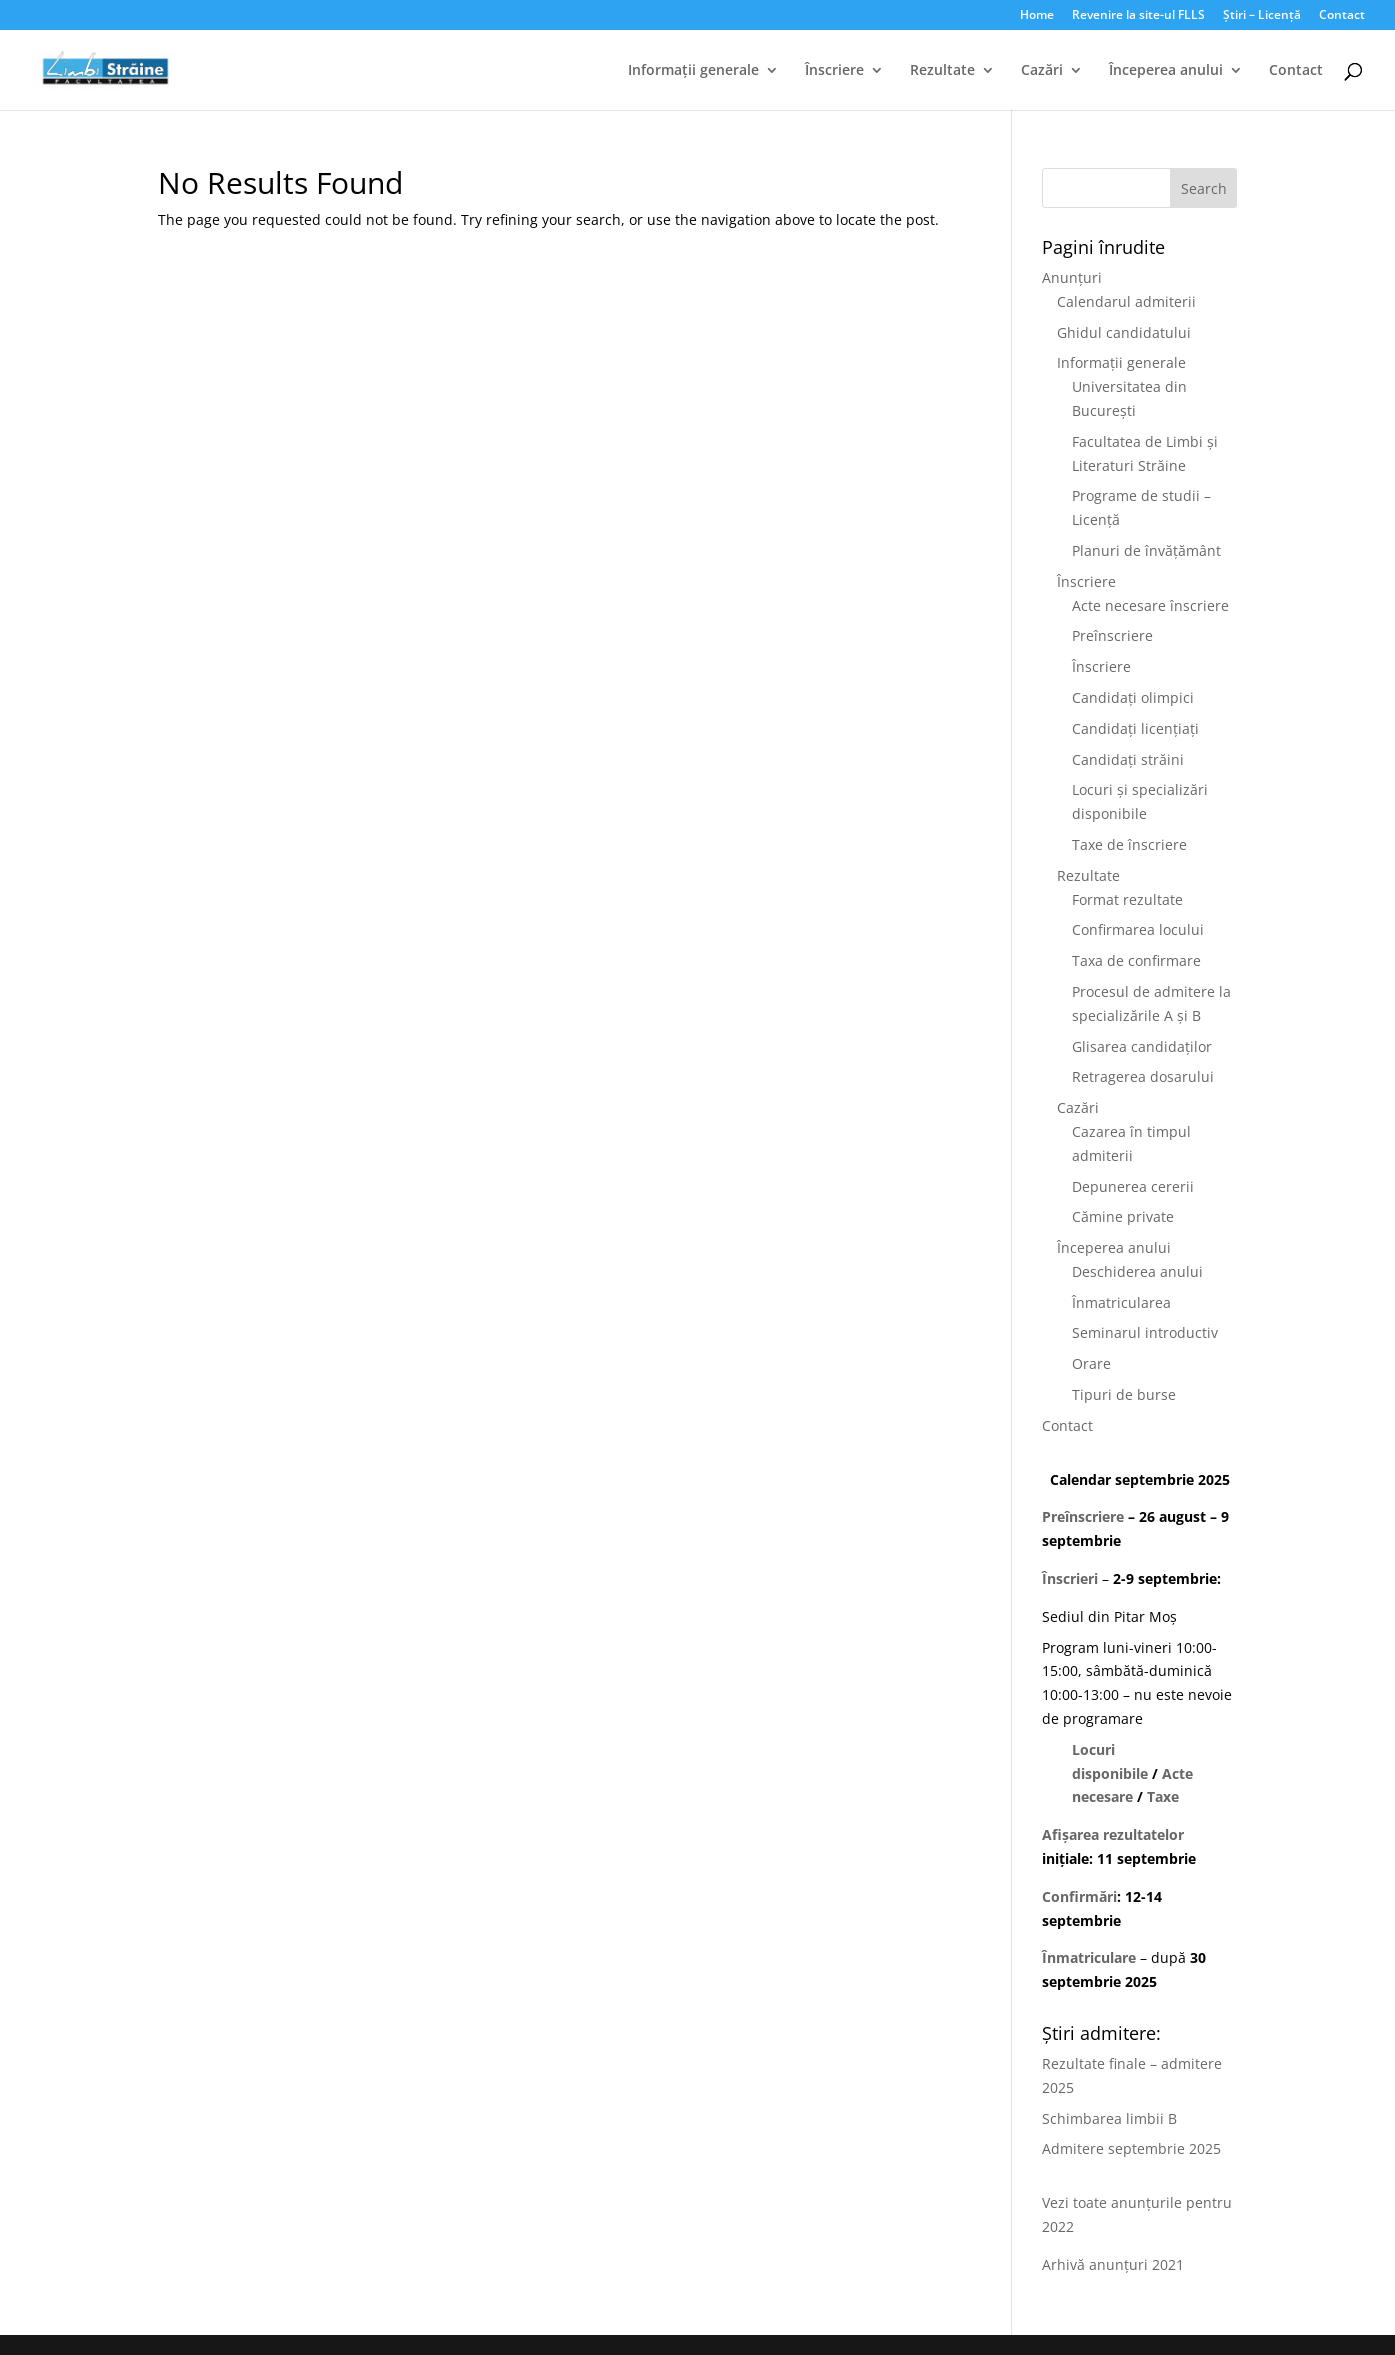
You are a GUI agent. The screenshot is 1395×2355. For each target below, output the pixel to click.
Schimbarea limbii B (1109, 2118)
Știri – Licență (1262, 16)
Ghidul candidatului (1124, 332)
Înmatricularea (1121, 1302)
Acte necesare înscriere (1150, 605)
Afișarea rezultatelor (1113, 1834)
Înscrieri (1070, 1578)
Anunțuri (1072, 277)
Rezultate (942, 71)
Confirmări (1079, 1896)
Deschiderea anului (1137, 1271)
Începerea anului (1166, 71)
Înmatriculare (1089, 1957)
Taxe (1163, 1796)
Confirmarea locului (1138, 929)
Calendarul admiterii (1126, 301)
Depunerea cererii (1133, 1186)
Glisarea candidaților (1142, 1046)
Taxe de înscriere (1129, 844)
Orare (1091, 1363)
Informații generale (693, 71)
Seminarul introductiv (1145, 1332)
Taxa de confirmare (1136, 960)
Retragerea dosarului (1143, 1076)
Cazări (1042, 71)
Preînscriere (1112, 635)
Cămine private (1123, 1216)
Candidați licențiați (1135, 728)
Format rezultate (1127, 899)
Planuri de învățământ (1146, 550)
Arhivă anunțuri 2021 (1113, 2264)
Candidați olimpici (1133, 697)
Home (1037, 16)
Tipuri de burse (1124, 1394)
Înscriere (834, 71)
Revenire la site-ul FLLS (1138, 16)
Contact (1342, 16)
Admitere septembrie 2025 (1131, 2148)
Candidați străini (1128, 759)
